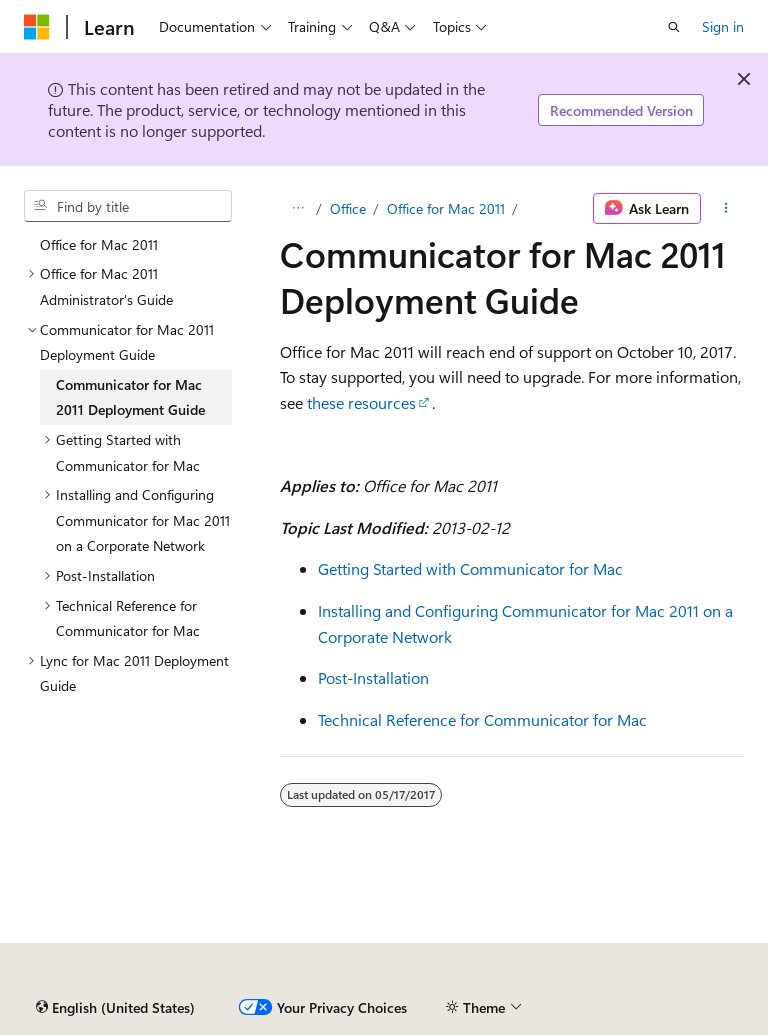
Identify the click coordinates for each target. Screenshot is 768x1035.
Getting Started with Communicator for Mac (470, 568)
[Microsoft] (37, 27)
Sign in (723, 26)
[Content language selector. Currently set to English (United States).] (115, 1008)
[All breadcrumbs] (297, 209)
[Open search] (674, 27)
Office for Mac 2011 (446, 208)
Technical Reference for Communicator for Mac (482, 719)
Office (348, 208)
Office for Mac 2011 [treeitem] (99, 244)
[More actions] (726, 209)
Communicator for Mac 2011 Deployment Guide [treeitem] (130, 397)
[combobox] (128, 206)
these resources (361, 402)
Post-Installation (373, 677)
